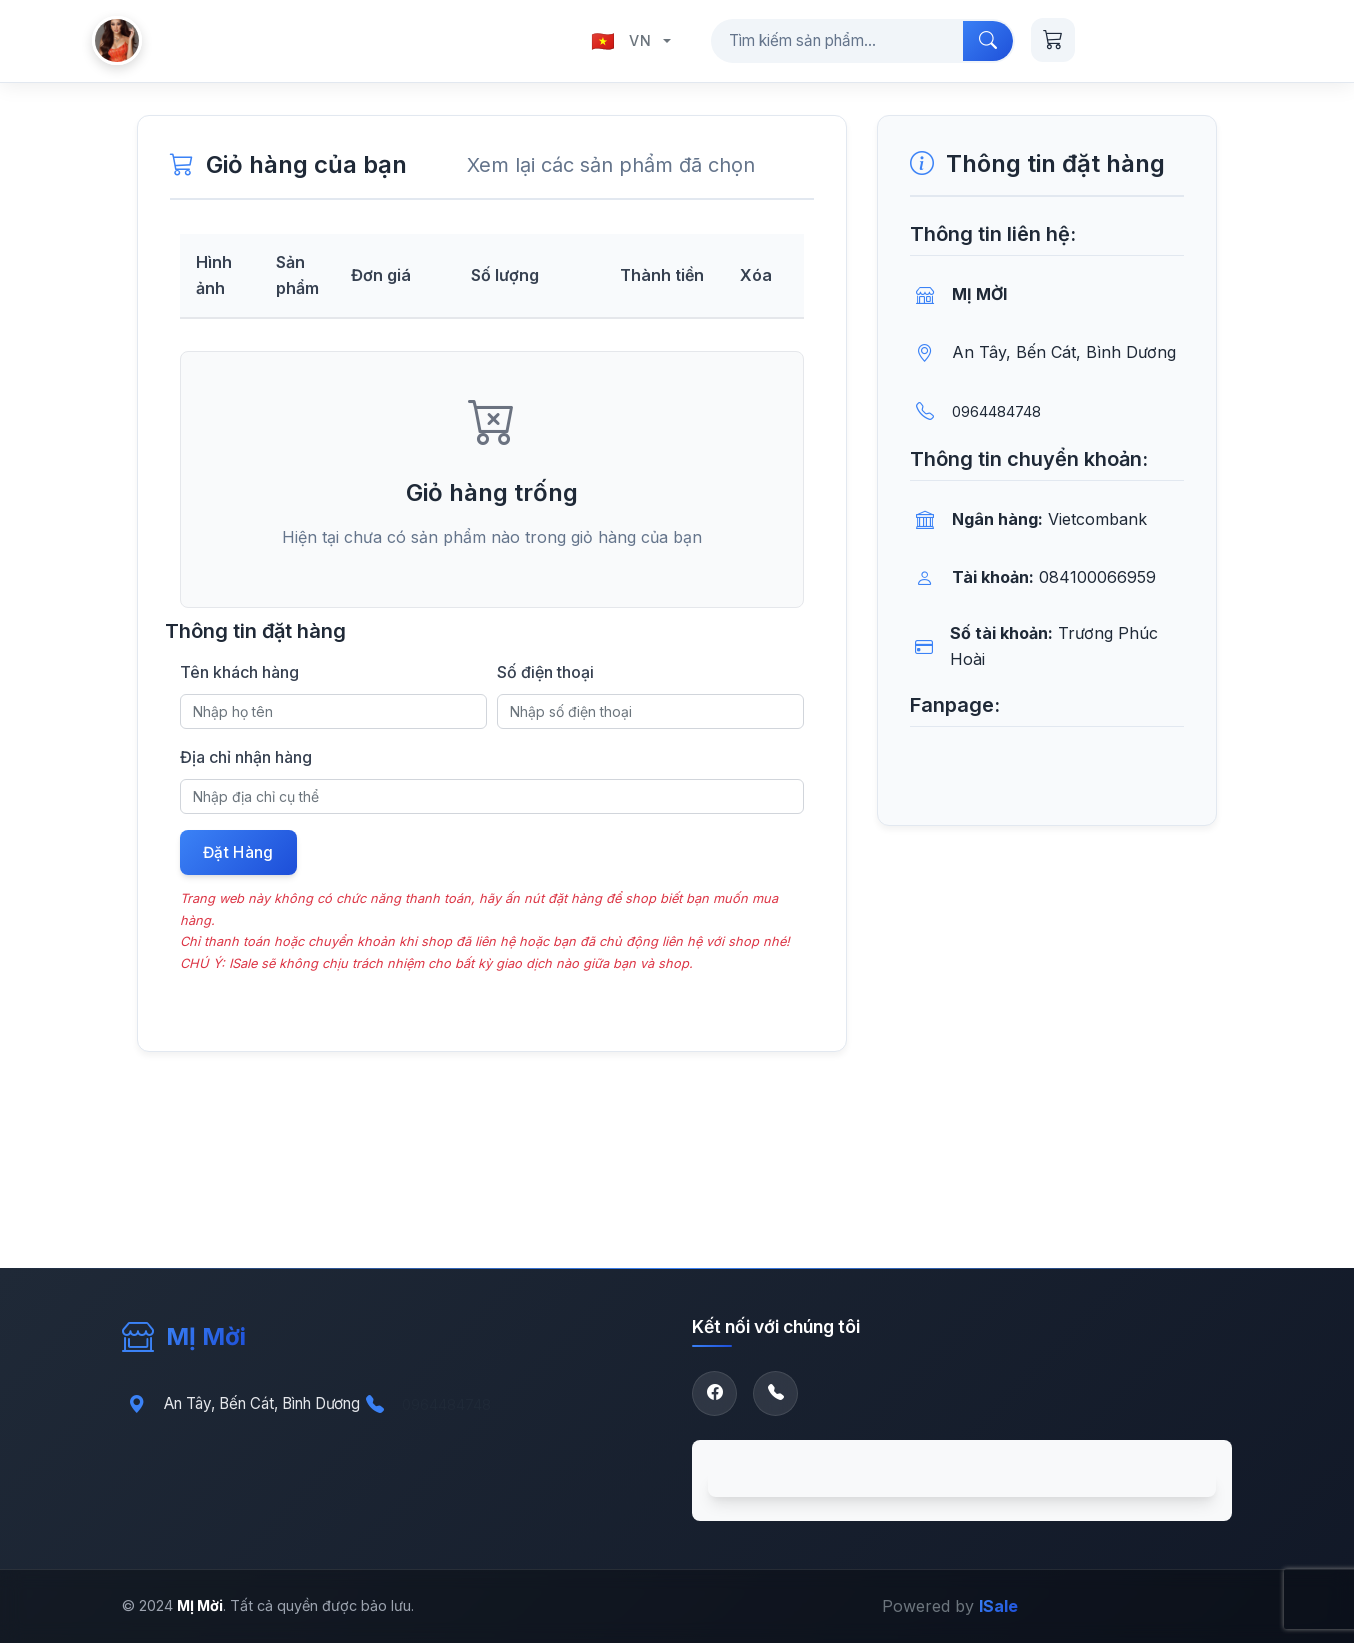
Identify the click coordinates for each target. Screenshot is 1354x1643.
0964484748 (996, 411)
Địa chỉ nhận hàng (246, 757)
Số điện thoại (545, 672)
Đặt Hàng (240, 854)
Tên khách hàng (239, 672)
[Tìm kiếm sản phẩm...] (838, 40)
